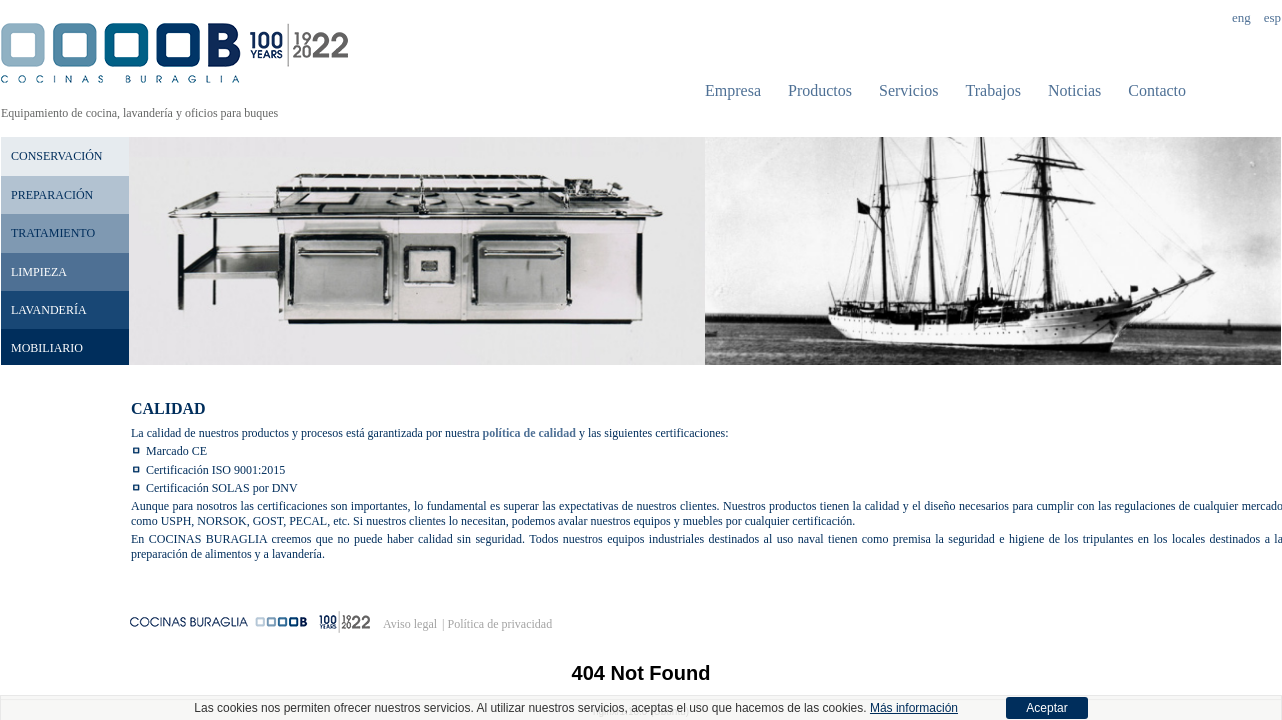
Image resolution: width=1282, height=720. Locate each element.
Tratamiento (53, 233)
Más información (914, 708)
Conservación (57, 156)
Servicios (909, 90)
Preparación (52, 195)
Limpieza (39, 272)
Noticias (1074, 90)
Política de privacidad (500, 624)
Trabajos (993, 90)
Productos (820, 90)
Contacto (1157, 90)
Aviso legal (410, 624)
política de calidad (529, 433)
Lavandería (49, 310)
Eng (1241, 17)
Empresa (733, 90)
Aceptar (1046, 708)
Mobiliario (47, 348)
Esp (1272, 17)
